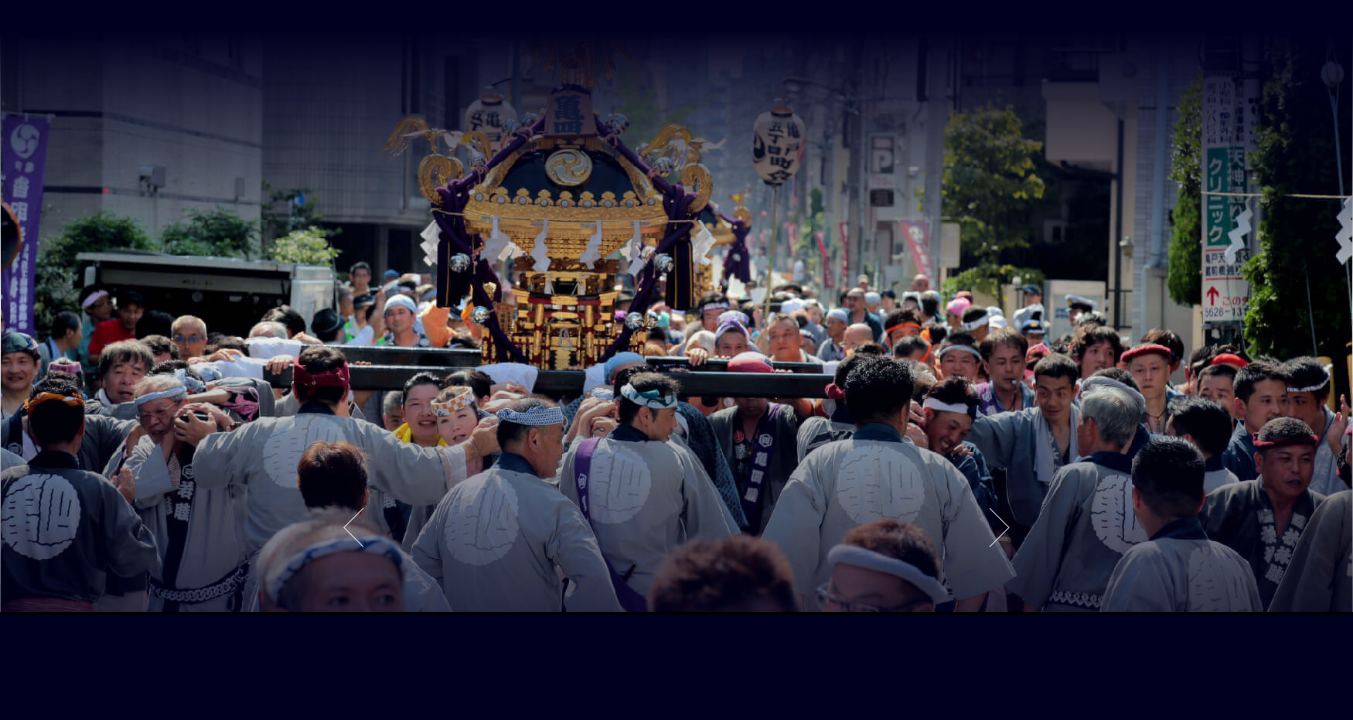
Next (1000, 527)
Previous (353, 527)
